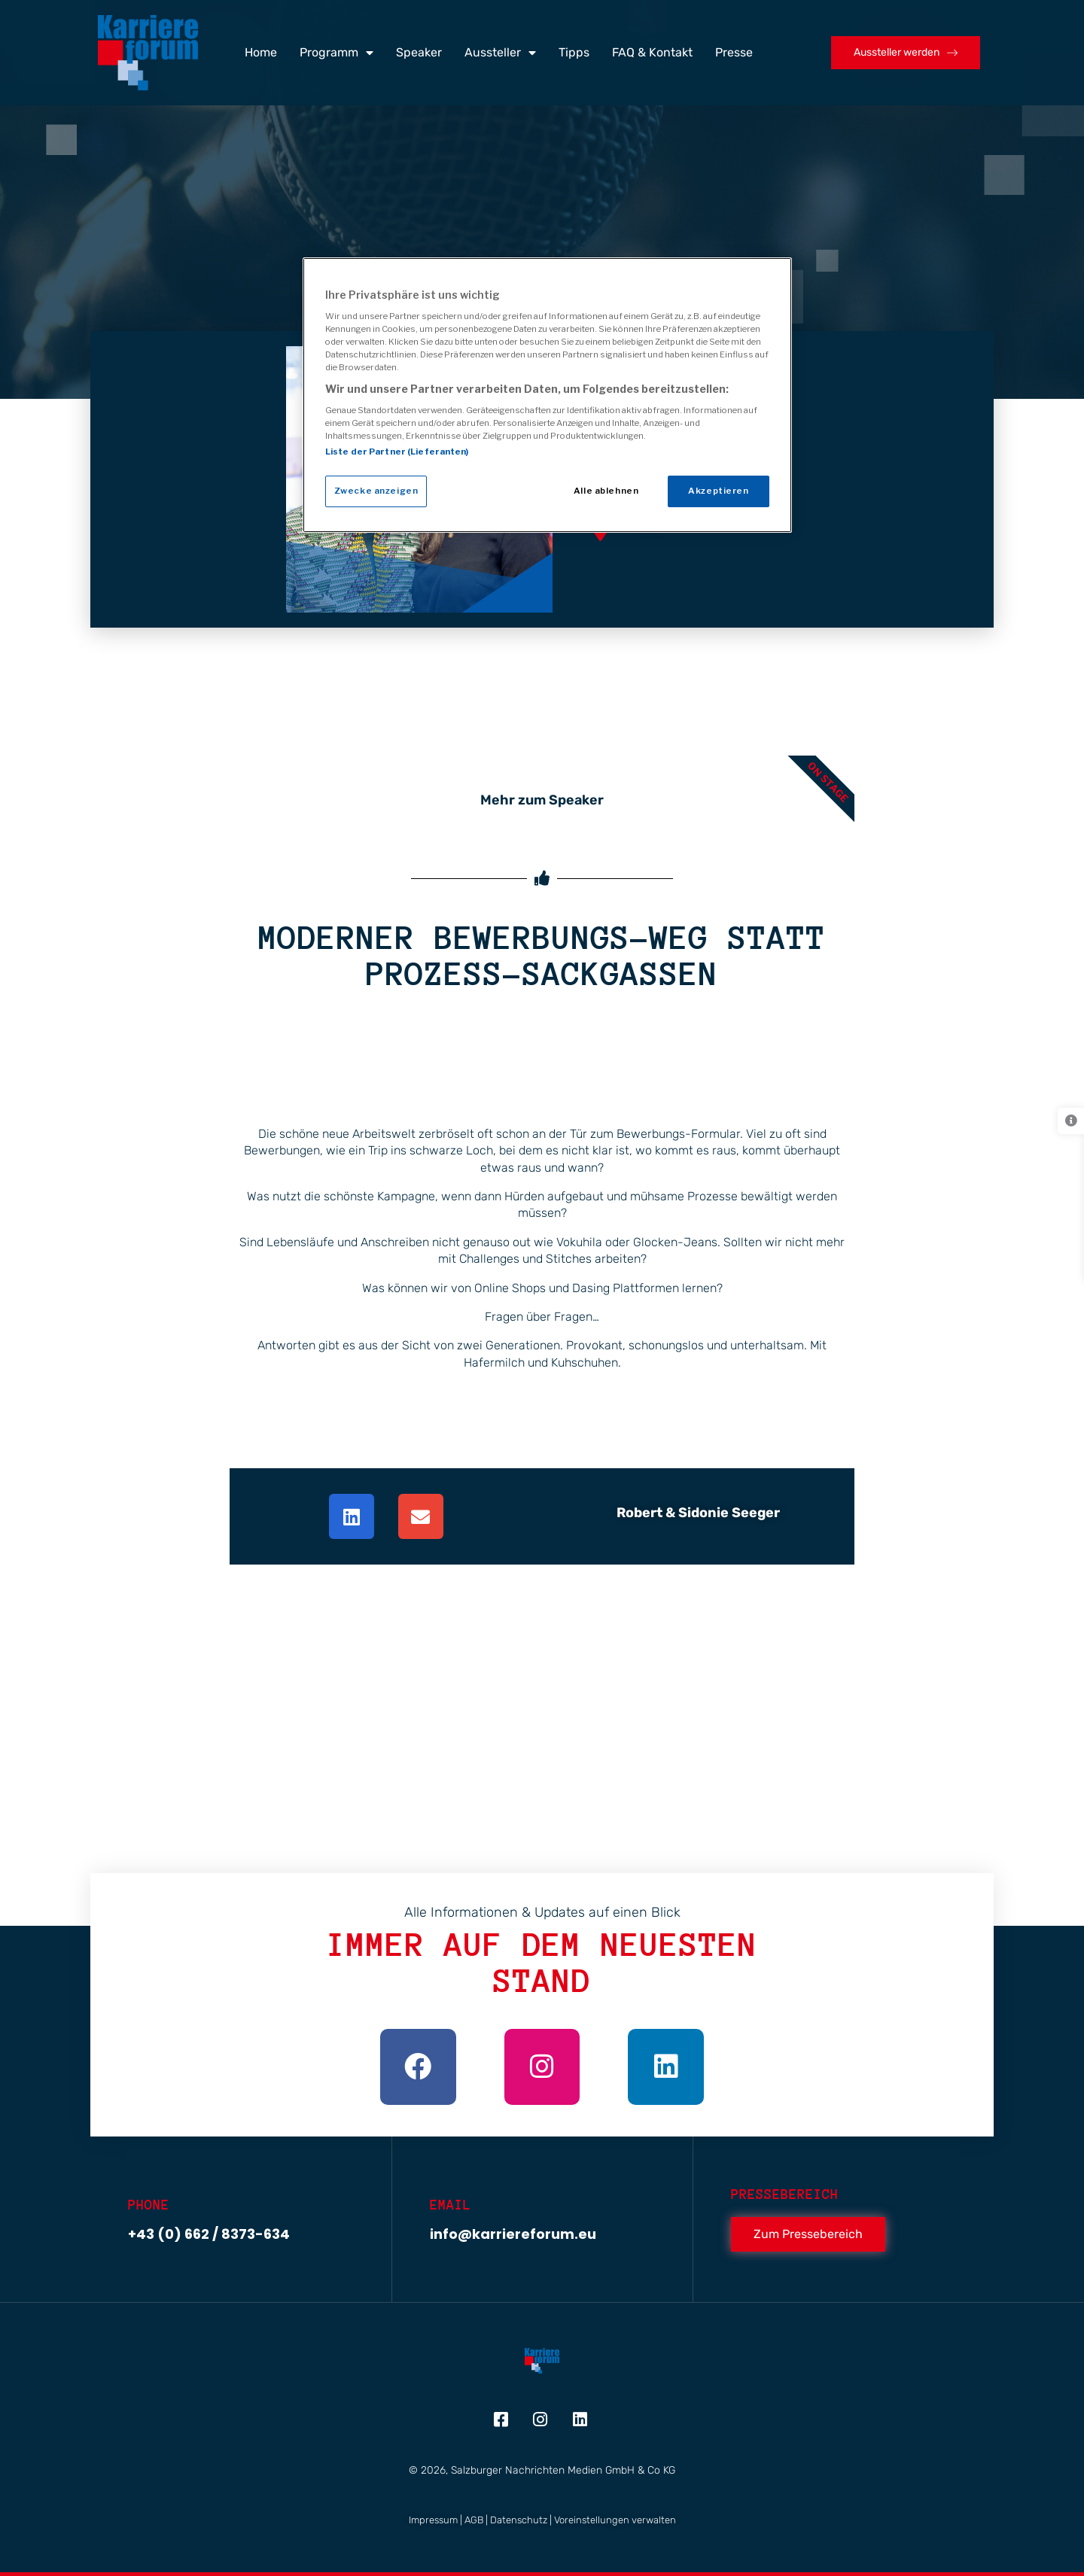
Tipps (574, 52)
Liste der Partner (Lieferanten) (397, 451)
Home (261, 52)
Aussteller (500, 52)
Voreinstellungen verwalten (615, 2520)
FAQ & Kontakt (652, 52)
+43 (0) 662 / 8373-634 (209, 2234)
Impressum (433, 2520)
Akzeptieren (718, 490)
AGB (473, 2520)
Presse (734, 52)
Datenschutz (518, 2520)
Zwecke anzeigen (376, 490)
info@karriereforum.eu (513, 2234)
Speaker (419, 52)
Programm (336, 52)
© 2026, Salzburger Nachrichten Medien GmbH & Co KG (542, 2470)
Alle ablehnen (606, 490)
